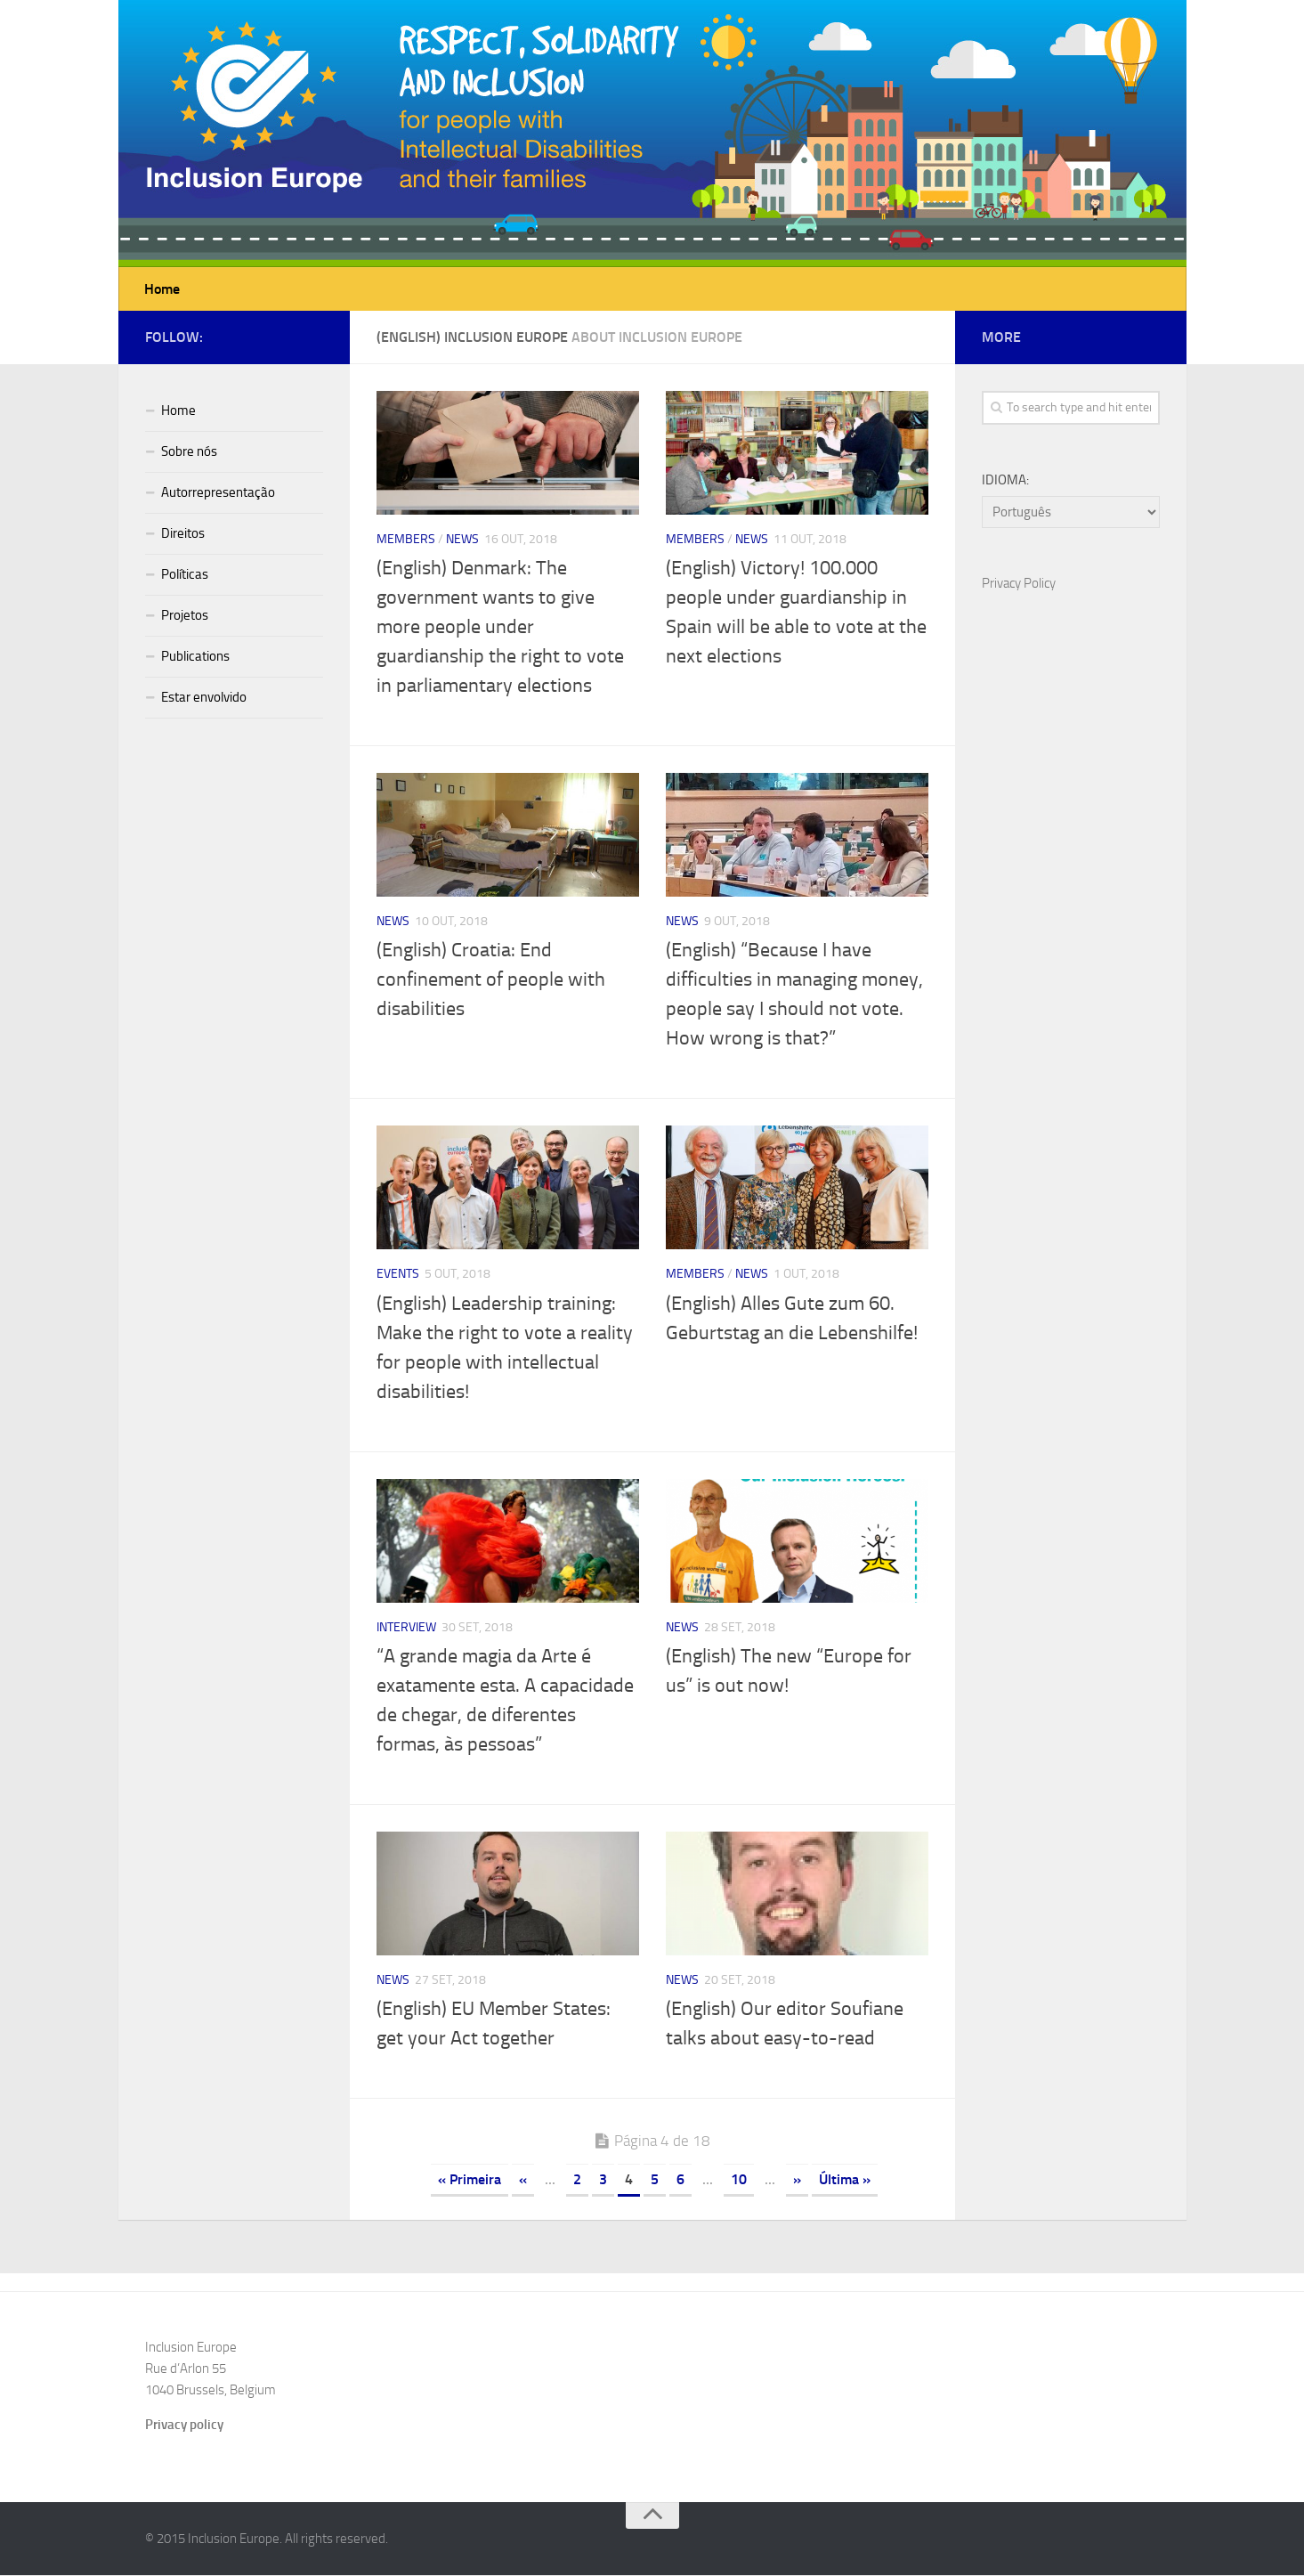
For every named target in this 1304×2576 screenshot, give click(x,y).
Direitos (183, 534)
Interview (406, 1628)
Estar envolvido (204, 698)
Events (398, 1274)
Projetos (184, 616)
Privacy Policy (1019, 584)
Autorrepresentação (218, 493)
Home (162, 288)
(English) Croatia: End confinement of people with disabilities (491, 980)
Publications (195, 657)
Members (406, 540)
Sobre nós (189, 452)
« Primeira (469, 2180)
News (462, 540)
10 (739, 2180)
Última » (845, 2180)
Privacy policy (184, 2426)
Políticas (184, 575)
